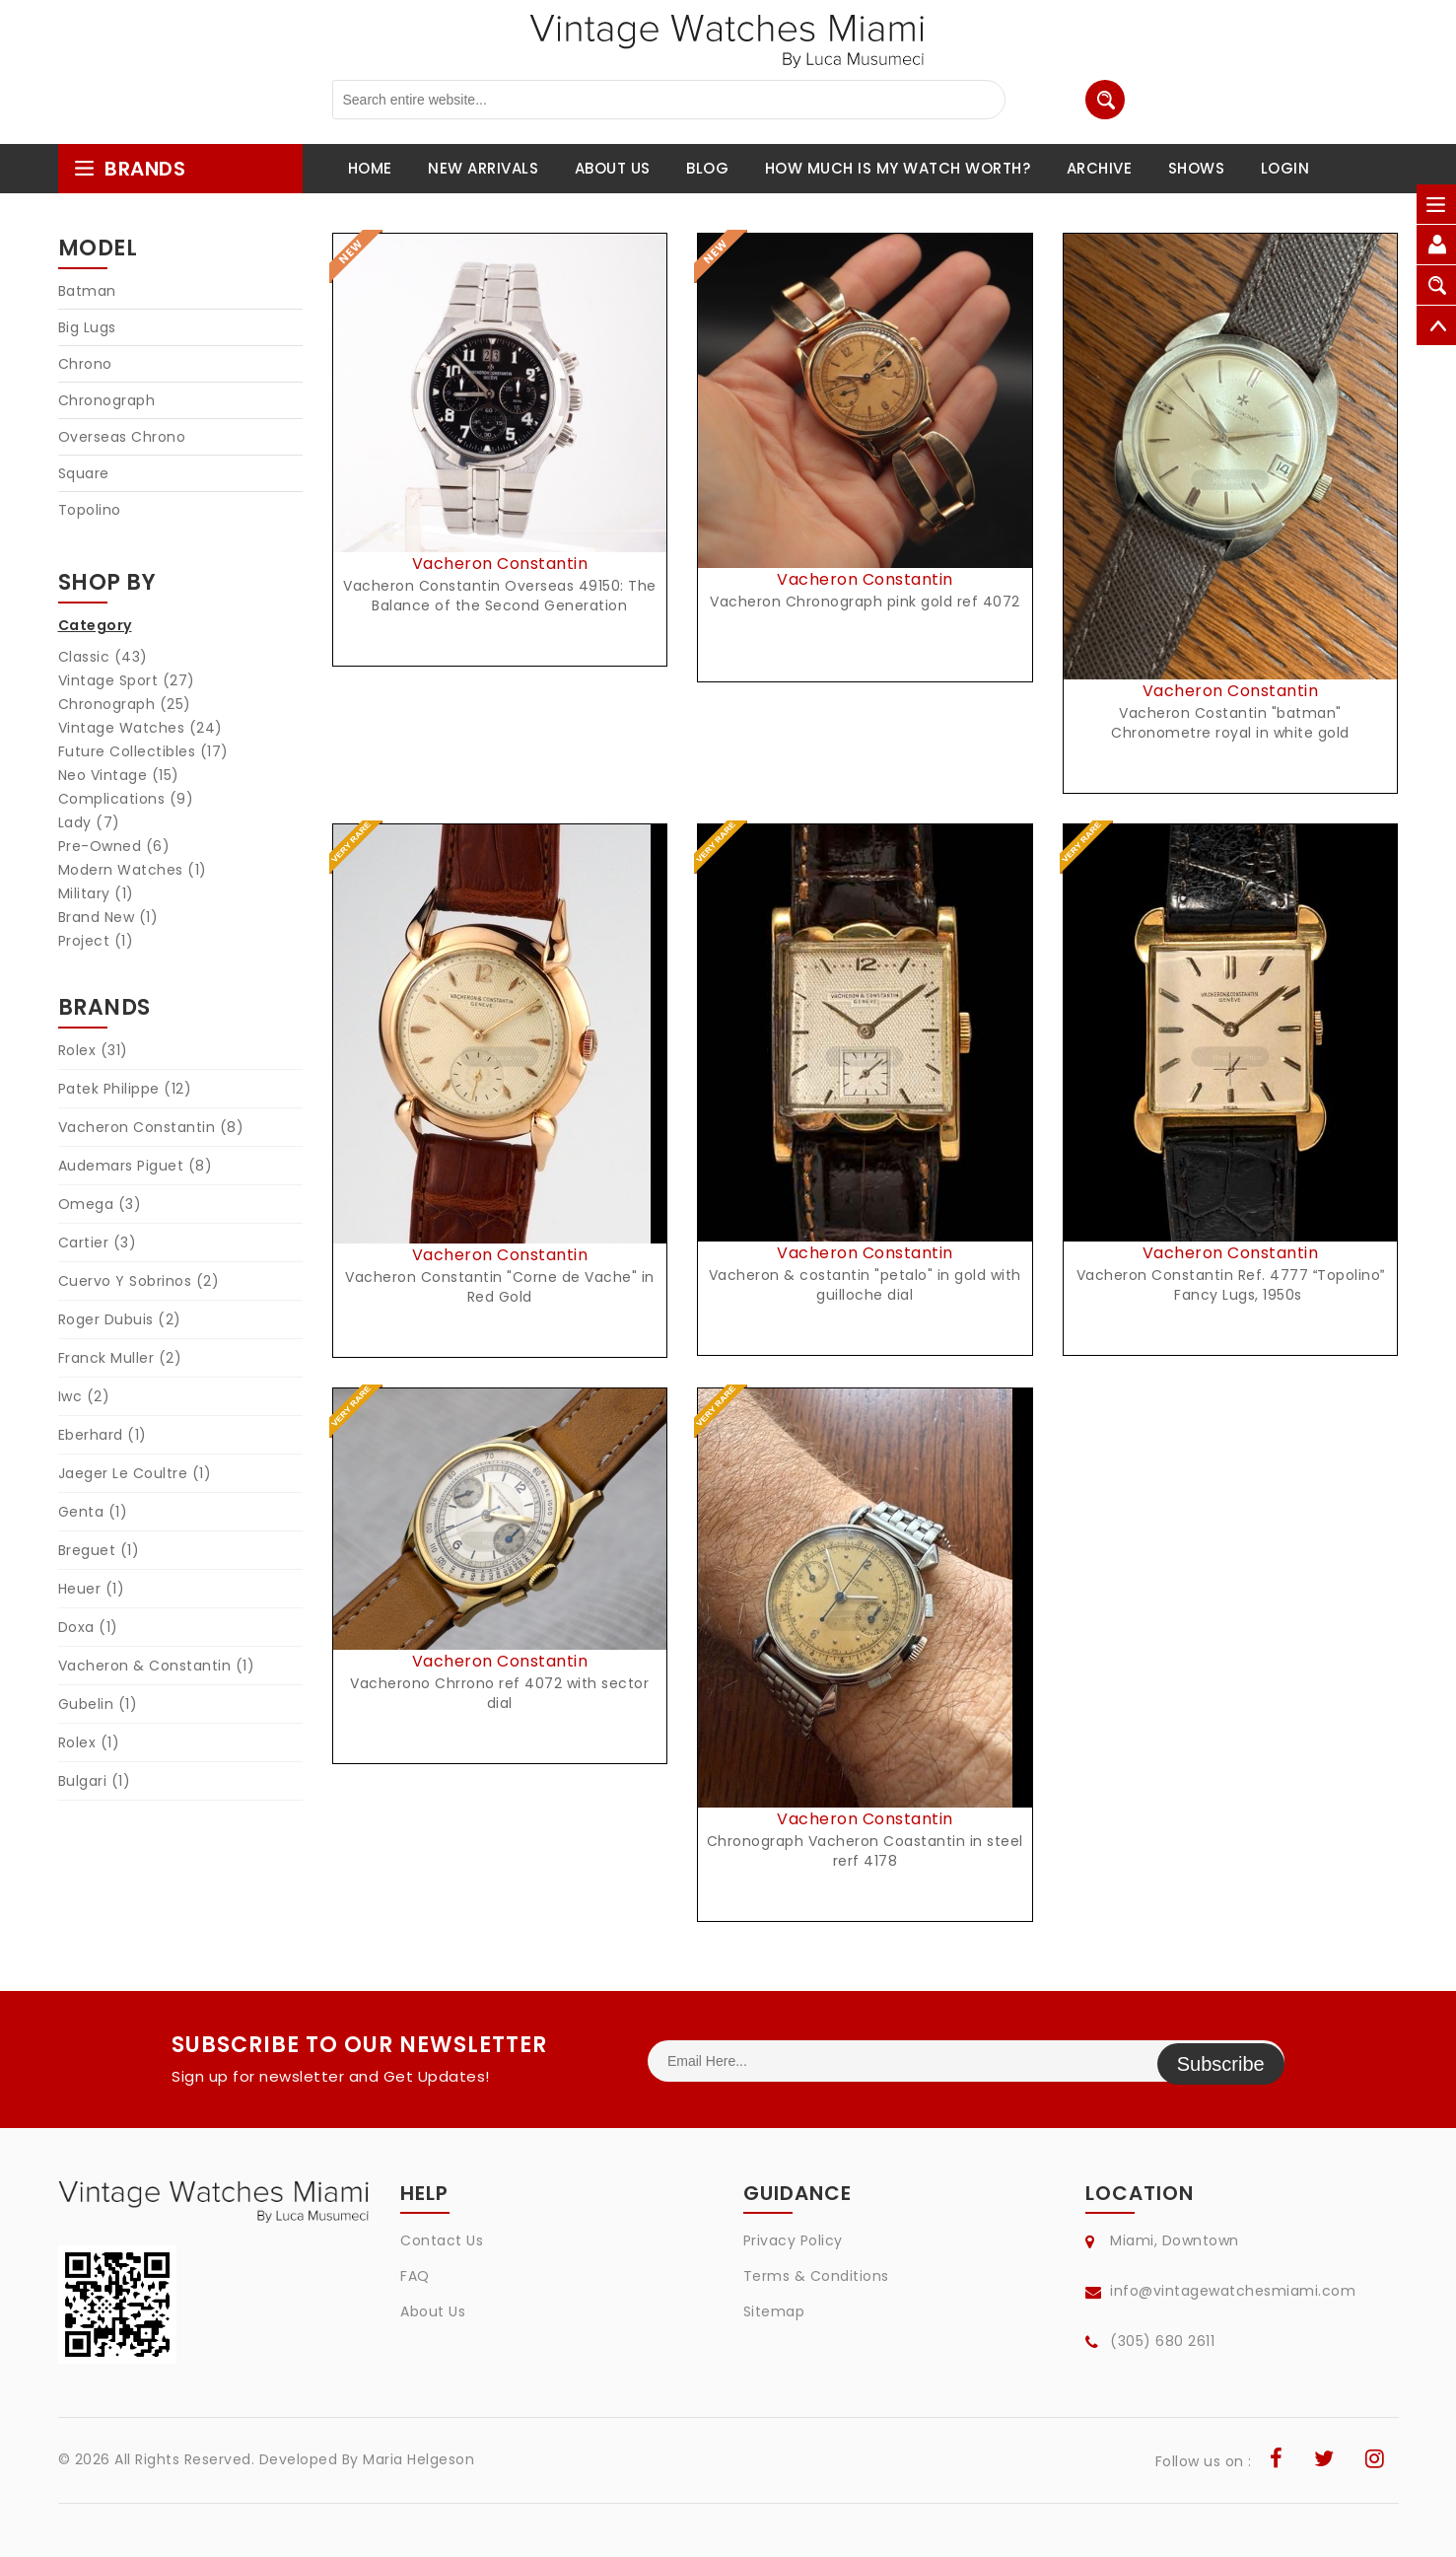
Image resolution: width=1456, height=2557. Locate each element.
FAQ (415, 2276)
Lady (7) (89, 822)
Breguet (99, 1550)
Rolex (93, 1050)
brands (129, 168)
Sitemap (774, 2311)
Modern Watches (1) (132, 870)
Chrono (85, 364)
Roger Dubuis (119, 1319)
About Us (432, 2311)
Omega (100, 1204)
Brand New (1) (108, 917)
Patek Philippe (125, 1089)
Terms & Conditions (816, 2276)
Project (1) (96, 941)
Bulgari (94, 1781)
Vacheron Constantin (151, 1127)
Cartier (97, 1242)
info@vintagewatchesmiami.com (1232, 2291)
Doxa (88, 1627)
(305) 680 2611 (1162, 2341)
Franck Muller (120, 1358)
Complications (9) (126, 799)
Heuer (91, 1588)
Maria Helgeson (418, 2459)
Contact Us (441, 2240)
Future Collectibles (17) (143, 751)
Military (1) (96, 893)
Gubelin (98, 1704)
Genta (93, 1512)
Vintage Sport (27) (126, 680)
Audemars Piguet (135, 1165)
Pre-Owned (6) (114, 846)
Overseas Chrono (122, 437)
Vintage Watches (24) (140, 728)
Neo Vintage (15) (118, 775)
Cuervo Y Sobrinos (139, 1281)
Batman (87, 291)
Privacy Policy (793, 2240)
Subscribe (1221, 2061)
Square (83, 473)
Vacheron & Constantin (156, 1665)
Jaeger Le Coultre (135, 1473)
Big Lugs (87, 327)
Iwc (84, 1396)
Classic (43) (103, 657)
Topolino (89, 510)
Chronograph (107, 400)
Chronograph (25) (124, 704)
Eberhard (102, 1435)
